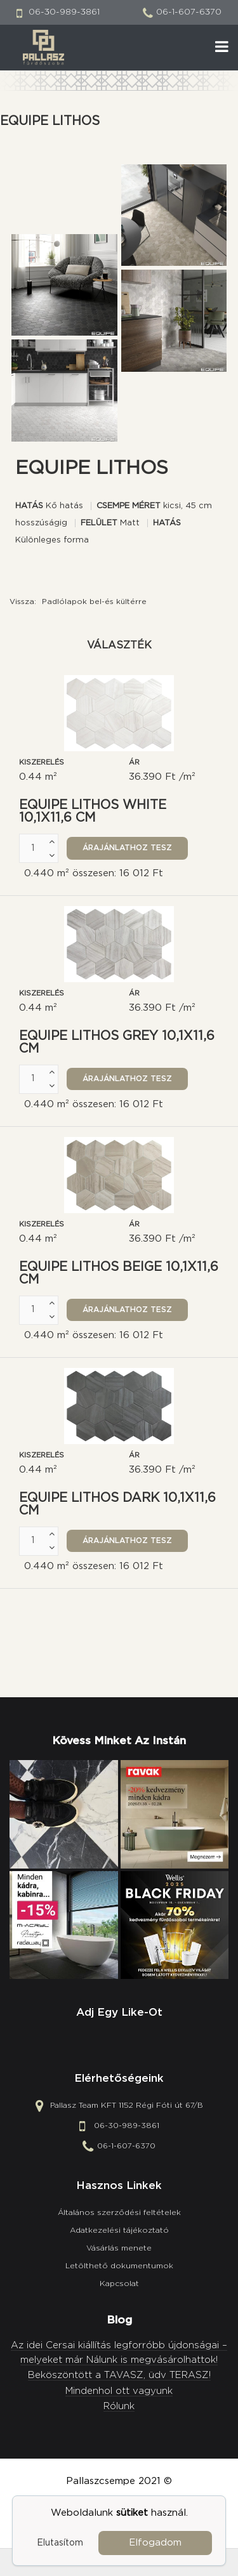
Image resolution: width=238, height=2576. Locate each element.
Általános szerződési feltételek (119, 2212)
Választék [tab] (119, 645)
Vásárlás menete (119, 2248)
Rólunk (119, 2406)
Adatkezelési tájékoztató (119, 2230)
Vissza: (78, 601)
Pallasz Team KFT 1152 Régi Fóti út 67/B (126, 2105)
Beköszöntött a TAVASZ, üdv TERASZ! (119, 2375)
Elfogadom (155, 2542)
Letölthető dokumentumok (119, 2266)
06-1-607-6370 (188, 12)
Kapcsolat (119, 2283)
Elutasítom (60, 2543)
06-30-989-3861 (64, 12)
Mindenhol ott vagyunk (119, 2391)
